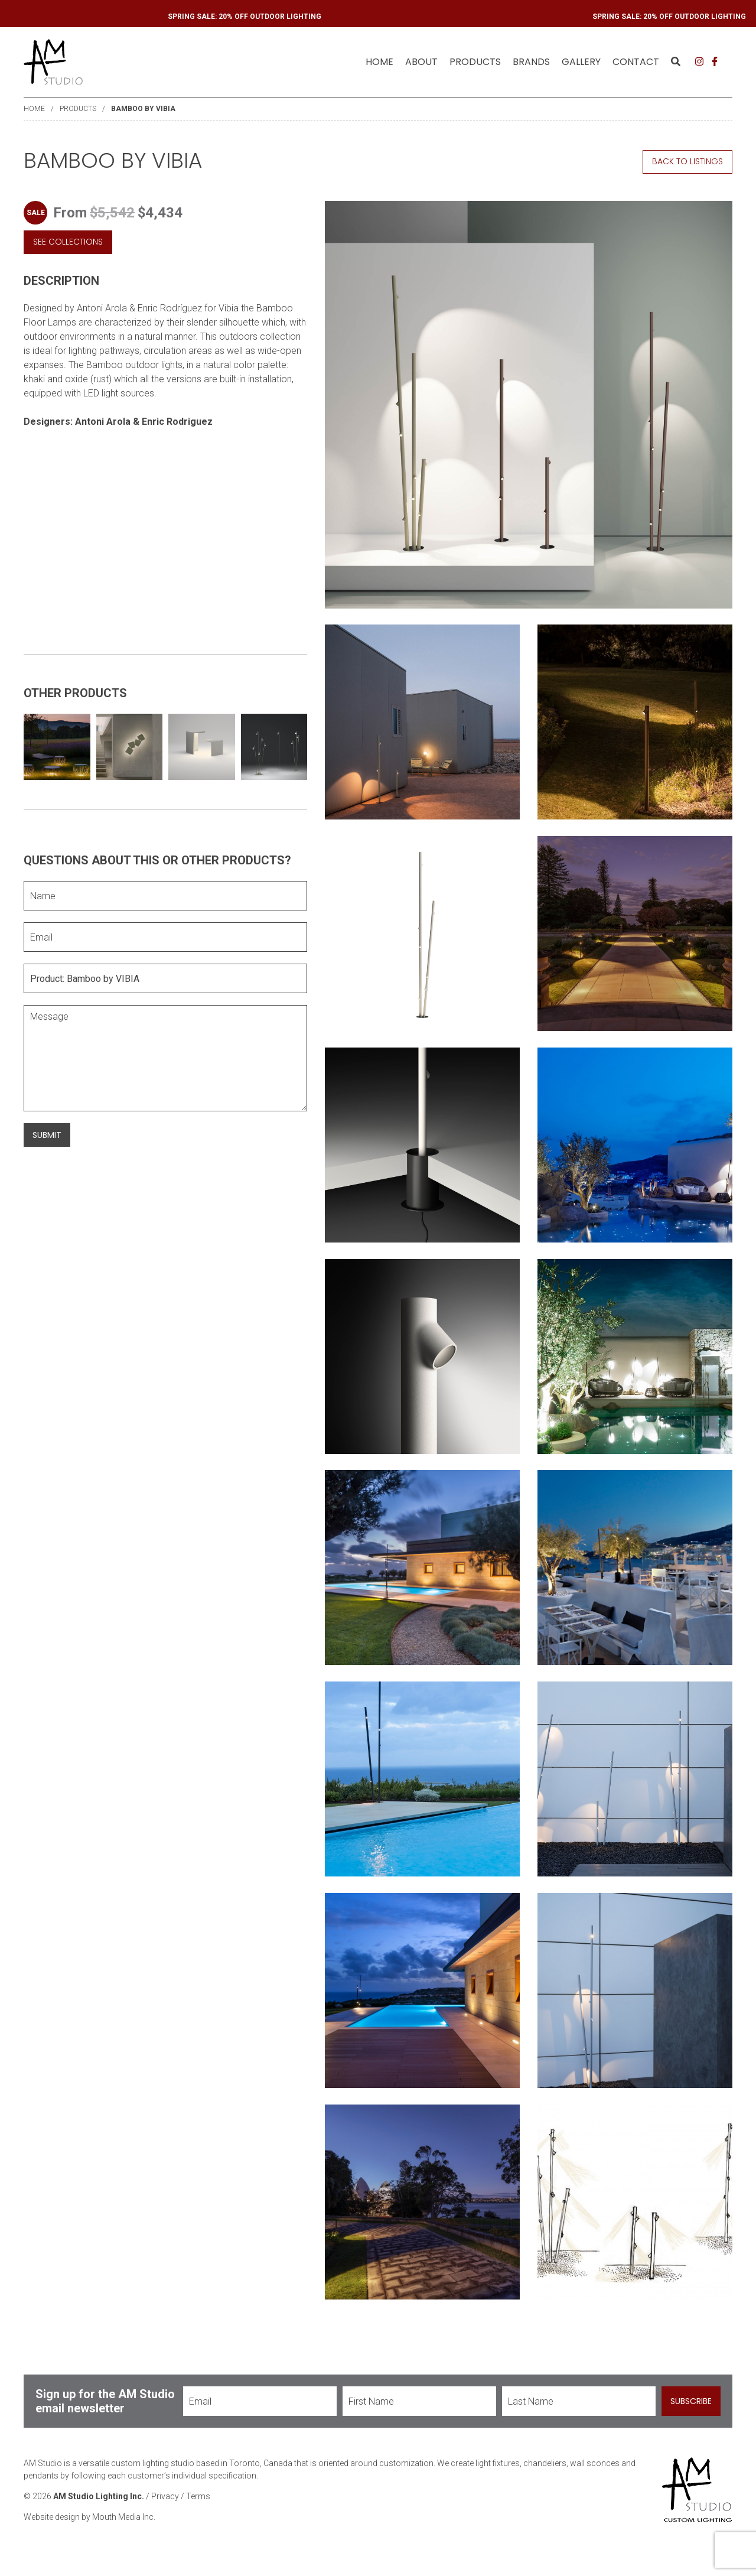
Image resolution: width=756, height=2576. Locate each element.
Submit (46, 1135)
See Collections (68, 242)
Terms (198, 2508)
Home (379, 62)
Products (78, 109)
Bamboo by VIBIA (143, 109)
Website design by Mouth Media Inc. (89, 2529)
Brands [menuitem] (531, 62)
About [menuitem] (421, 62)
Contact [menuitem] (635, 62)
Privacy (165, 2508)
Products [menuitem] (475, 62)
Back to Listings (687, 161)
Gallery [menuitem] (581, 62)
